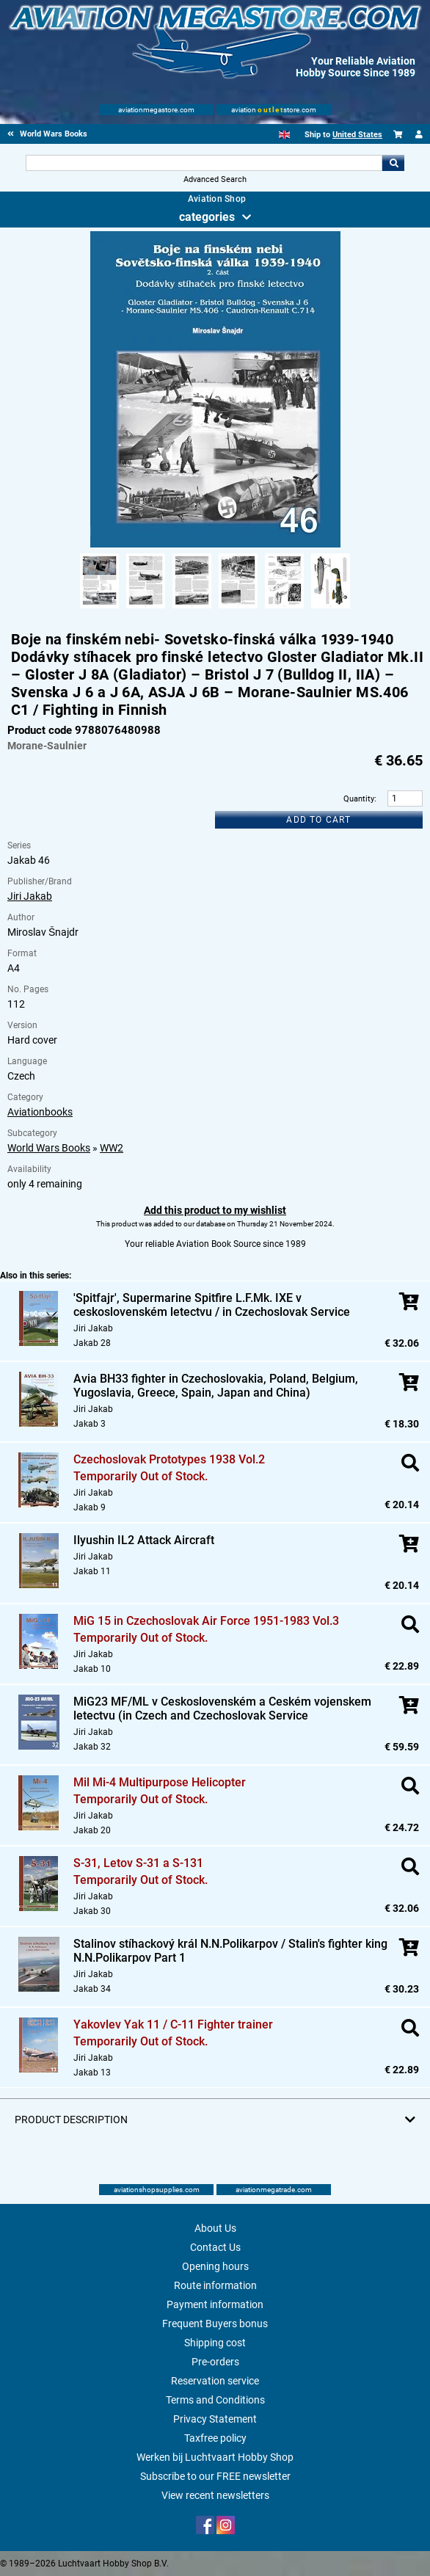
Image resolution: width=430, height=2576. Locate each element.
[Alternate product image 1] (99, 609)
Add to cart (318, 820)
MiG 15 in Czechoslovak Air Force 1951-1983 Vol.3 (206, 1621)
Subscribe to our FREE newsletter (215, 2476)
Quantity (358, 799)
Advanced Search (215, 179)
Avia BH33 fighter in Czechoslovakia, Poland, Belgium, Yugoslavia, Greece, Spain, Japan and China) (215, 1386)
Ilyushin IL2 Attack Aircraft (143, 1540)
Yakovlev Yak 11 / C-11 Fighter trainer (173, 2024)
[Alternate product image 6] (330, 609)
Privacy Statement (215, 2419)
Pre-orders (215, 2362)
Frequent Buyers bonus (215, 2323)
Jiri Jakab (29, 896)
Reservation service (215, 2381)
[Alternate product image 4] (238, 609)
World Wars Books (48, 1148)
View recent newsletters (215, 2495)
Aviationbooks (40, 1112)
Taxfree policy (215, 2438)
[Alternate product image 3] (192, 609)
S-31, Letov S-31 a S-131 (138, 1863)
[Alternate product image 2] (146, 609)
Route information (215, 2285)
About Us (215, 2228)
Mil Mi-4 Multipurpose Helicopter (159, 1782)
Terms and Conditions (215, 2400)
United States (357, 134)
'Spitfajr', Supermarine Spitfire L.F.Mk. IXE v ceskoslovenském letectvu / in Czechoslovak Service (211, 1305)
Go (393, 163)
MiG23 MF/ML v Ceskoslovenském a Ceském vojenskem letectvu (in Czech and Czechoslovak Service (222, 1708)
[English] (284, 134)
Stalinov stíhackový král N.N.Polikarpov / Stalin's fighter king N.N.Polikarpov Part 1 (230, 1951)
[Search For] (204, 163)
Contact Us (215, 2247)
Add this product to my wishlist (215, 1210)
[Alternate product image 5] (284, 609)
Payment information (215, 2304)
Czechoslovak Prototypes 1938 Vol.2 (169, 1459)
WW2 (111, 1148)
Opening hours (215, 2266)
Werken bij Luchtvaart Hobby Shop (215, 2457)
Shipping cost (215, 2342)
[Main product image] (215, 544)
